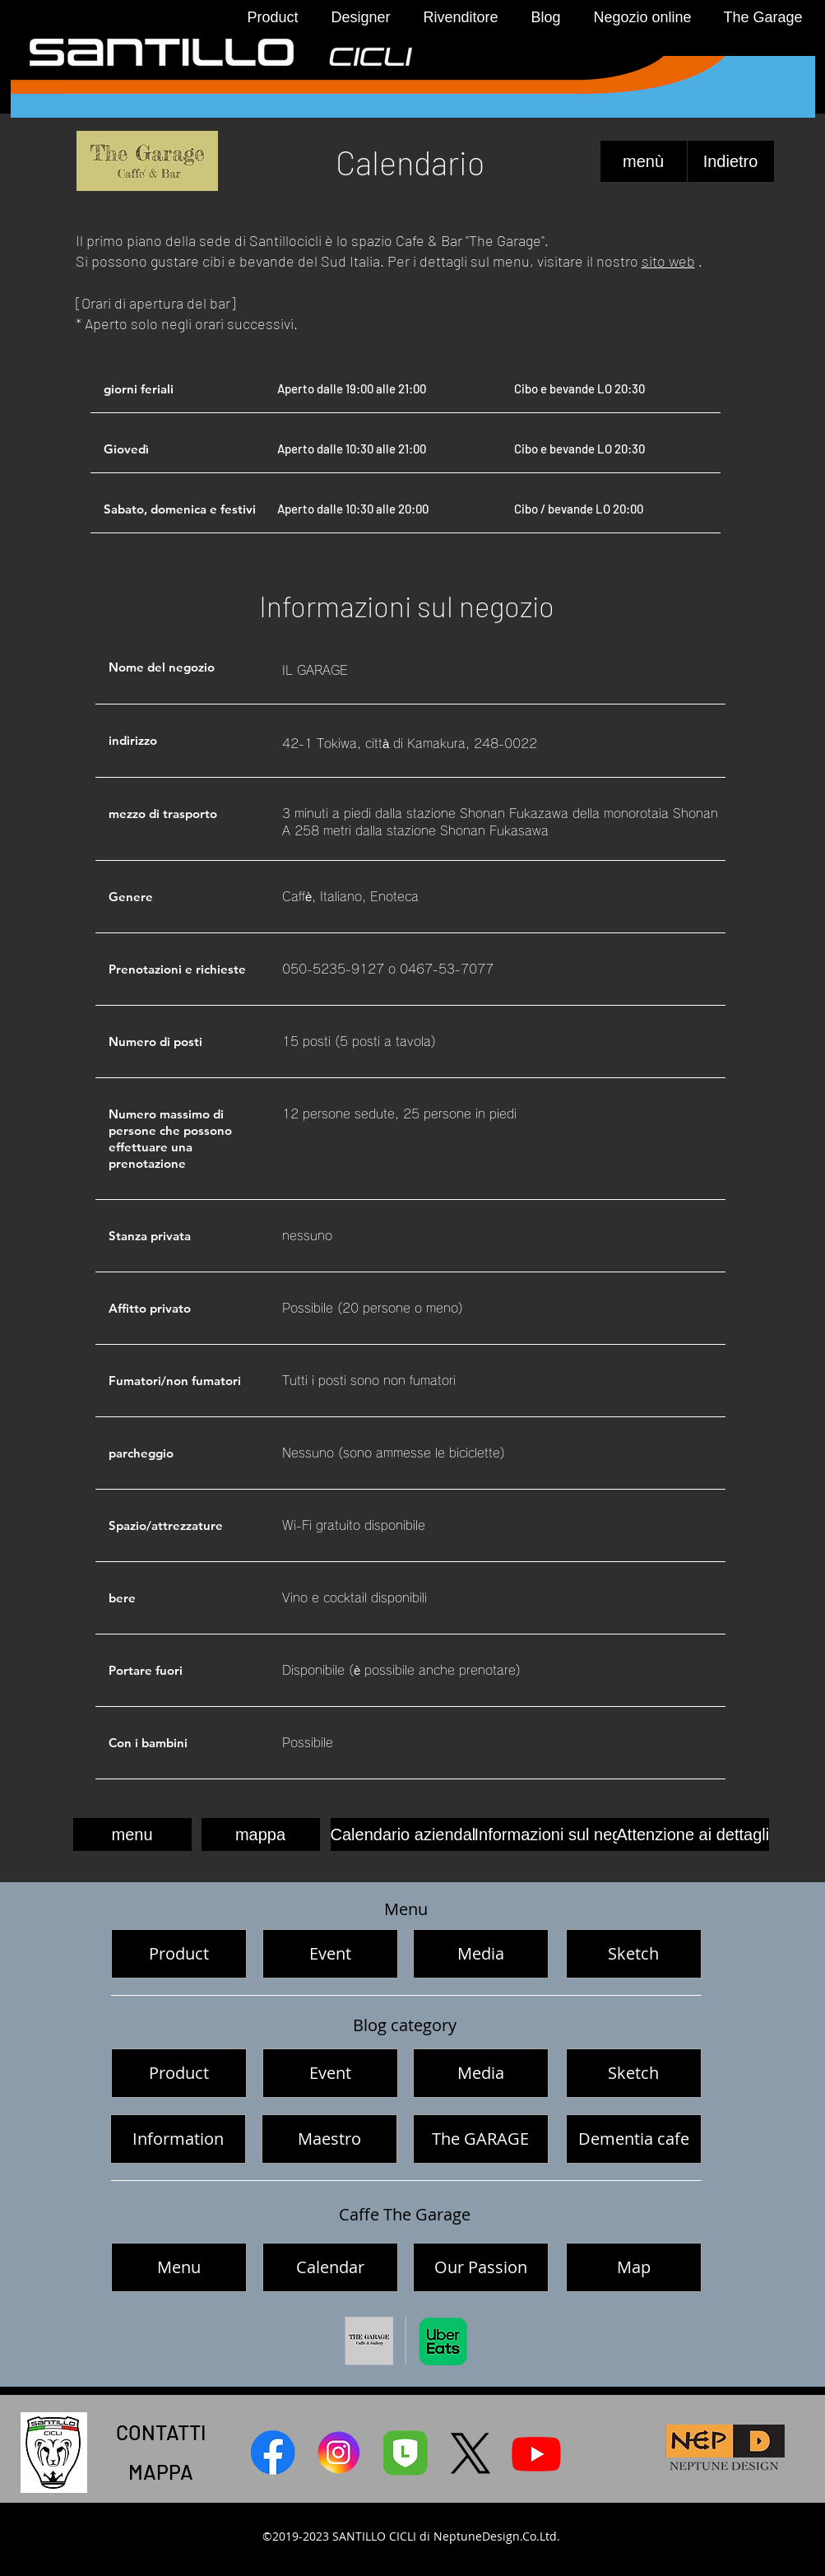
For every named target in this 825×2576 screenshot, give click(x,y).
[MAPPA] (161, 2471)
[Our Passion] (481, 2267)
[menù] (643, 161)
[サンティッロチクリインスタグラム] (339, 2453)
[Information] (178, 2139)
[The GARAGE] (481, 2139)
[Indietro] (731, 161)
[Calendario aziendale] (408, 1834)
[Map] (634, 2267)
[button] (269, 17)
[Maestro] (329, 2139)
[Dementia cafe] (634, 2139)
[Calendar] (330, 2267)
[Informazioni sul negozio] (563, 1834)
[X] (470, 2453)
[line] (404, 2453)
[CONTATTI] (161, 2432)
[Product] (179, 1953)
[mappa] (261, 1834)
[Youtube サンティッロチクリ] (536, 2453)
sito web (668, 261)
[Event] (330, 1953)
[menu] (132, 1834)
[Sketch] (634, 1953)
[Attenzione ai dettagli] (693, 1834)
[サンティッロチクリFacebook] (273, 2453)
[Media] (481, 1953)
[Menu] (179, 2267)
